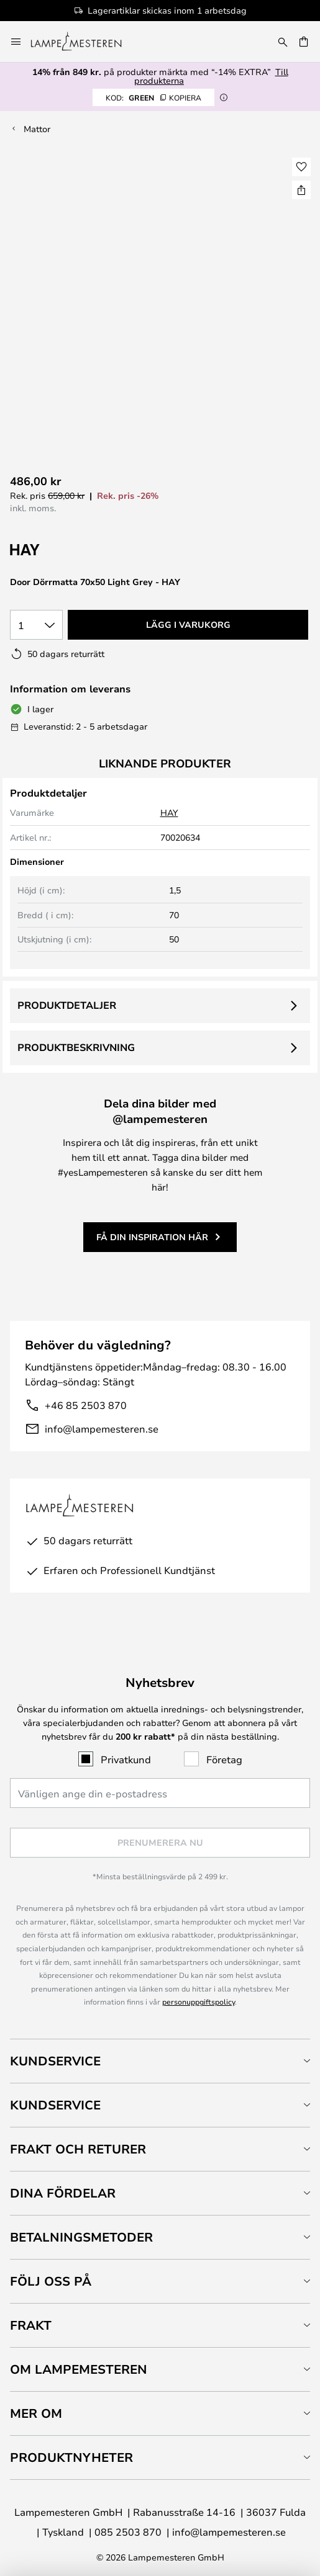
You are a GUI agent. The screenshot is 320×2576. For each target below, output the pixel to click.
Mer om (36, 2413)
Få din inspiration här (152, 1237)
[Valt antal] (36, 625)
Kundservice (55, 2060)
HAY (169, 812)
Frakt (31, 2325)
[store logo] (83, 41)
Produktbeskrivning (76, 1047)
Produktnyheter (71, 2457)
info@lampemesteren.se (101, 1428)
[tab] (160, 2061)
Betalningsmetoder (81, 2237)
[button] (301, 167)
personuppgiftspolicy (198, 2001)
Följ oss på (50, 2281)
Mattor (37, 129)
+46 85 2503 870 (86, 1404)
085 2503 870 (128, 2531)
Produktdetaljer (66, 1005)
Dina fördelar (63, 2193)
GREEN (153, 97)
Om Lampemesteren (78, 2369)
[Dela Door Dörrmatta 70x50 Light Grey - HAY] (301, 190)
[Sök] (283, 41)
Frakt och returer (78, 2148)
